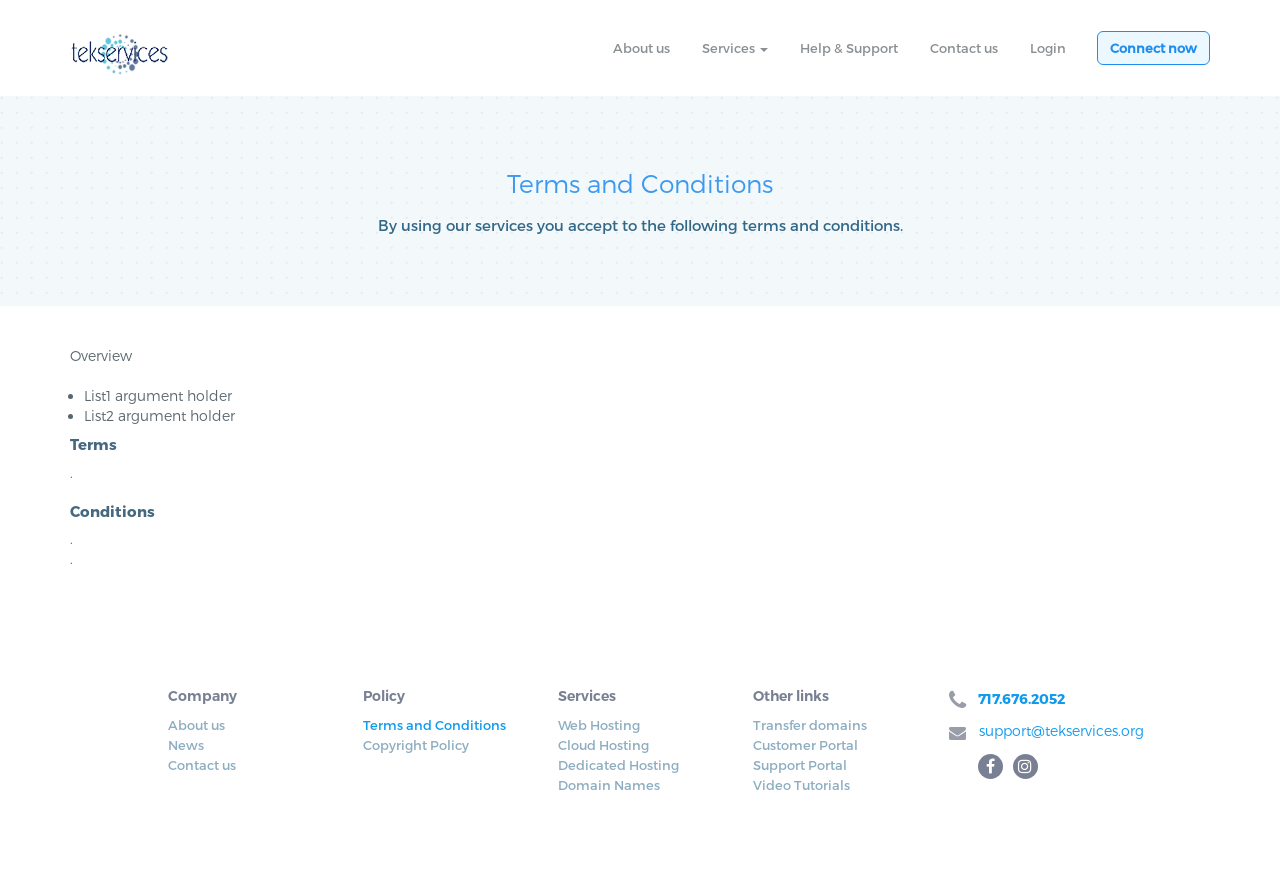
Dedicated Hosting (618, 765)
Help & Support (849, 48)
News (186, 745)
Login (1048, 48)
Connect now (1153, 48)
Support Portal (800, 765)
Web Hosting (599, 725)
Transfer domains (810, 725)
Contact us (964, 48)
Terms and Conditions (434, 725)
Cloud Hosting (603, 745)
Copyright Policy (416, 745)
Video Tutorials (801, 785)
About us (641, 48)
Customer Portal (805, 745)
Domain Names (609, 785)
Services (735, 48)
